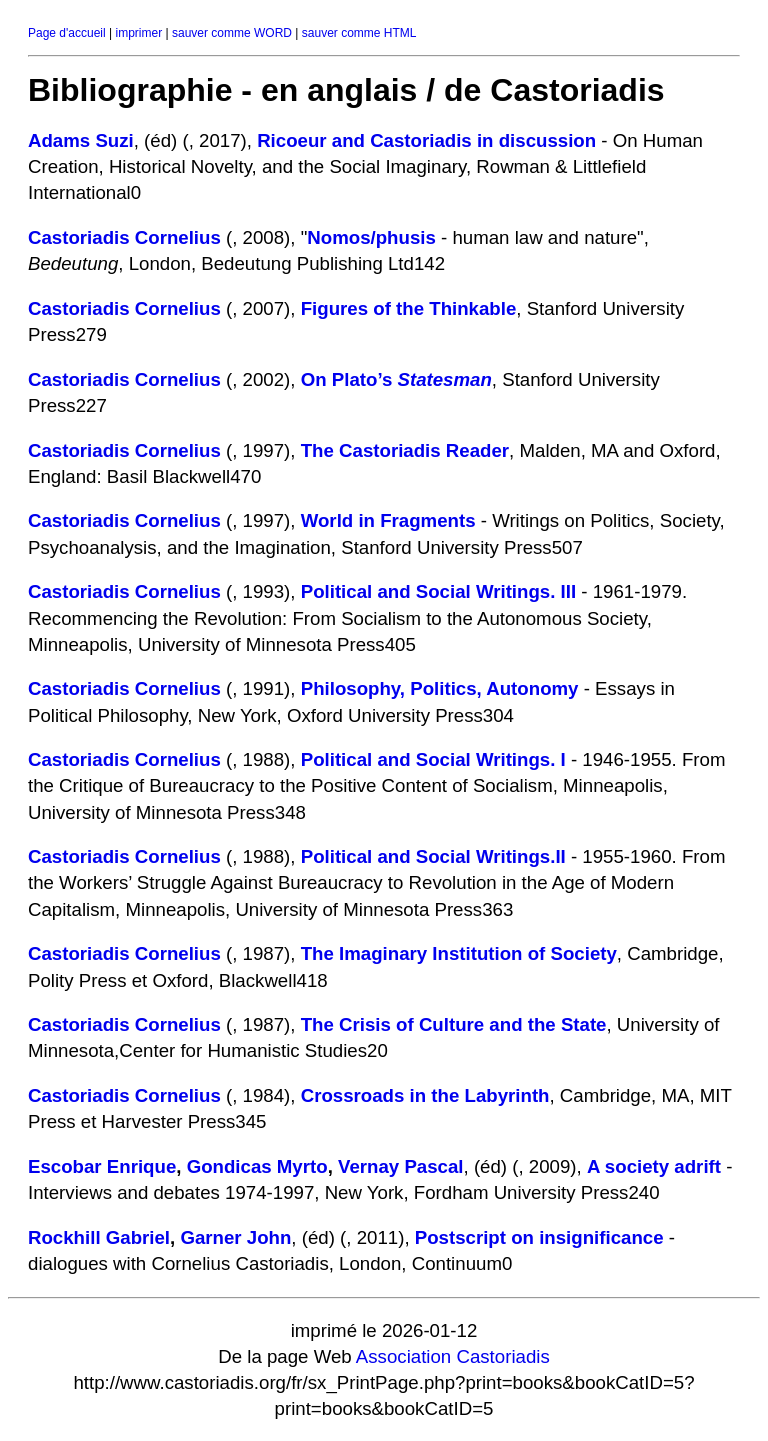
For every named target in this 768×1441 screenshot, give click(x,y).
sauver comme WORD (232, 33)
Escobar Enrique (102, 1166)
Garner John (235, 1237)
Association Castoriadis (453, 1356)
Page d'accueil (67, 33)
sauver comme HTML (359, 33)
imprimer (138, 33)
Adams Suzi (81, 140)
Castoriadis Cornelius (124, 237)
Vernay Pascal (401, 1166)
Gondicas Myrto (257, 1166)
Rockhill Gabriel (99, 1237)
